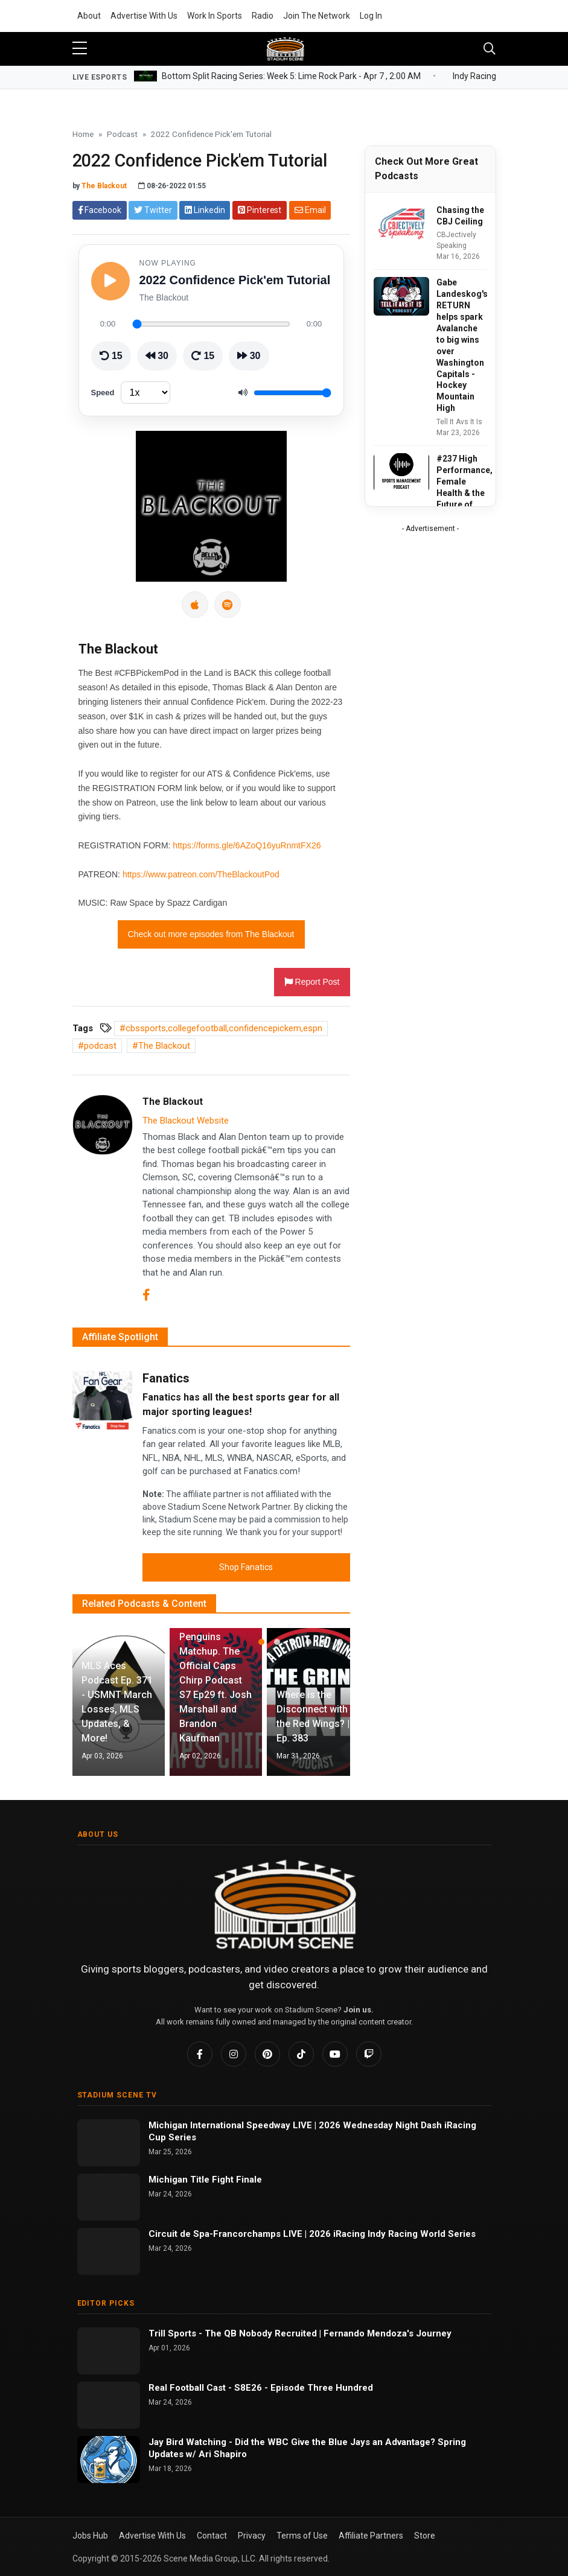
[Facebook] (146, 1296)
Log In (371, 16)
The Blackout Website (185, 1120)
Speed (103, 392)
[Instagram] (233, 2054)
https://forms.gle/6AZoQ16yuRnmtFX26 (247, 845)
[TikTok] (301, 2054)
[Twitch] (368, 2054)
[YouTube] (335, 2054)
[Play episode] (110, 281)
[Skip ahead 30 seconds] (249, 356)
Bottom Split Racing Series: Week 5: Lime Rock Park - (291, 75)
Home (83, 134)
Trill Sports (173, 2333)
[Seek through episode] (211, 324)
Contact (212, 2535)
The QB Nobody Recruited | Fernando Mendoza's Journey (328, 2333)
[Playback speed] (145, 392)
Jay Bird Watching (188, 2442)
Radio (262, 16)
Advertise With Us (143, 16)
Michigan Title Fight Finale (205, 2179)
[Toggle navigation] (489, 48)
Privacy (252, 2535)
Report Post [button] (312, 982)
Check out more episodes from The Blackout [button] (211, 934)
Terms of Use (302, 2535)
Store (424, 2535)
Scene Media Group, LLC (209, 2558)
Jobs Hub (90, 2535)
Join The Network (316, 16)
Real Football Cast (188, 2387)
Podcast (122, 134)
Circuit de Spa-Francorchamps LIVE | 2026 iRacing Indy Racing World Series (312, 2233)
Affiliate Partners (371, 2535)
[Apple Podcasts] (195, 604)
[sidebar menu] (79, 49)
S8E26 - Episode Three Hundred (303, 2387)
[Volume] (292, 393)
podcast (100, 1045)
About (89, 16)
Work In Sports (214, 16)
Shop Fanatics (246, 1567)
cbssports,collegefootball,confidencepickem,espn (224, 1028)
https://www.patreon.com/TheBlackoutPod (201, 874)
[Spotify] (227, 604)
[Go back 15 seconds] (111, 356)
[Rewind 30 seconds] (157, 356)
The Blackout (104, 186)
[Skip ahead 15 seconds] (203, 356)
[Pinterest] (267, 2054)
